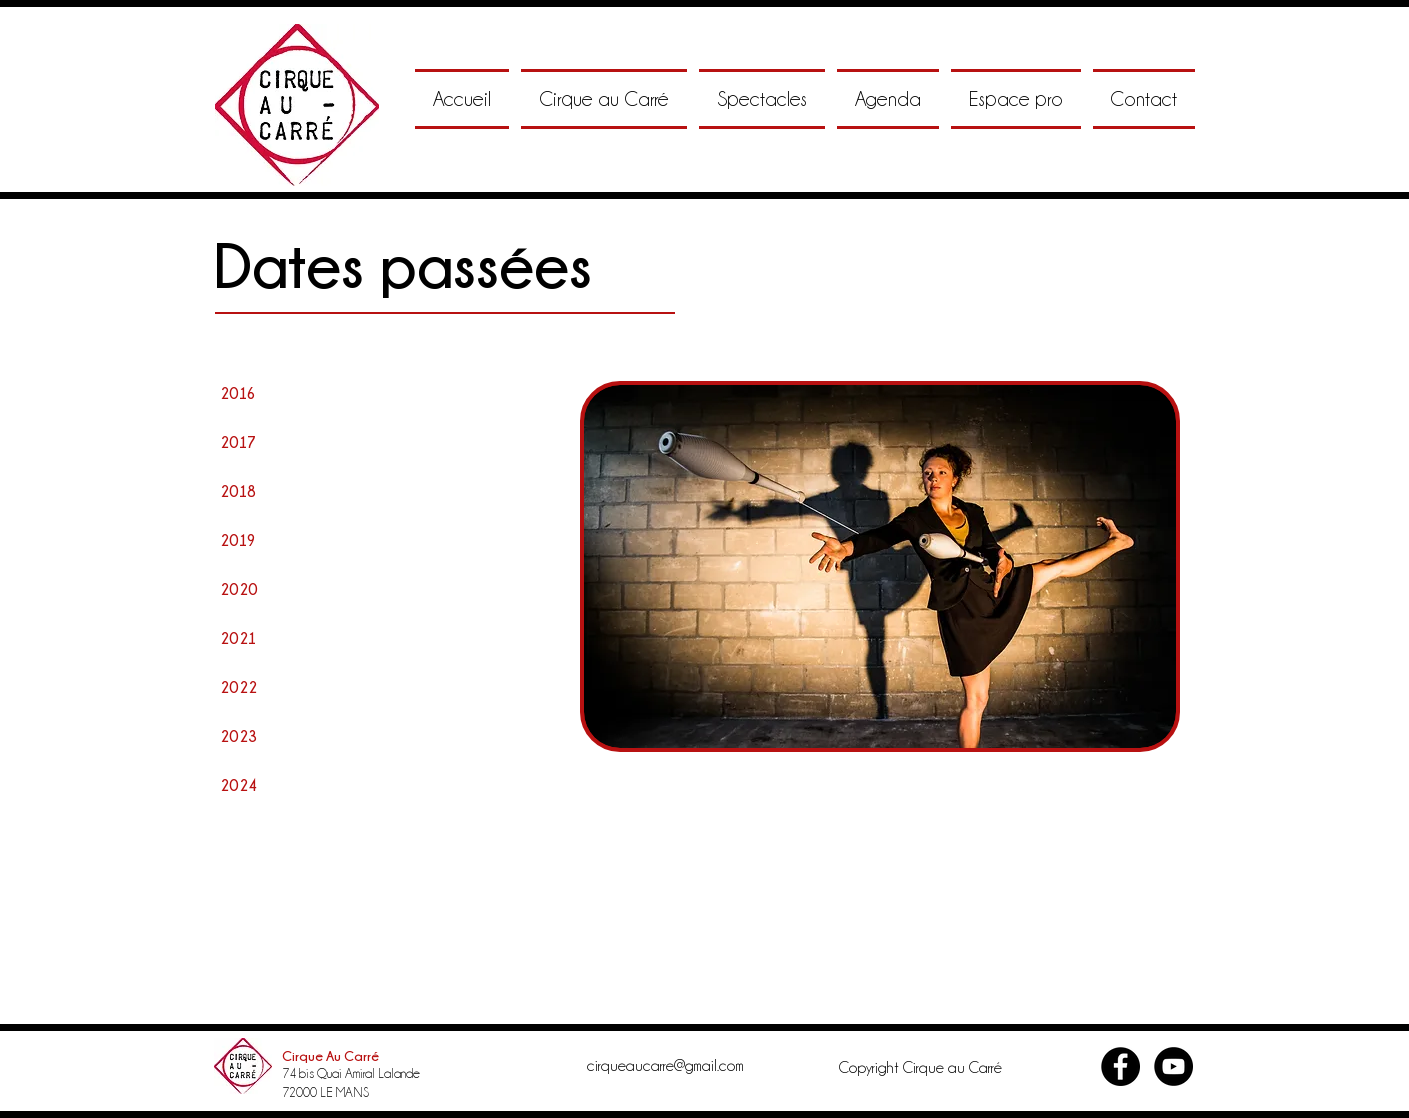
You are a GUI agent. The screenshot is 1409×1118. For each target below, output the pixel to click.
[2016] (240, 393)
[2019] (240, 540)
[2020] (240, 589)
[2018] (240, 491)
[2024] (240, 785)
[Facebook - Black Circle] (1120, 1066)
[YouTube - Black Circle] (1173, 1066)
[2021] (240, 638)
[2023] (240, 736)
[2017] (240, 442)
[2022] (240, 687)
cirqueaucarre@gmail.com (665, 1066)
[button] (604, 99)
